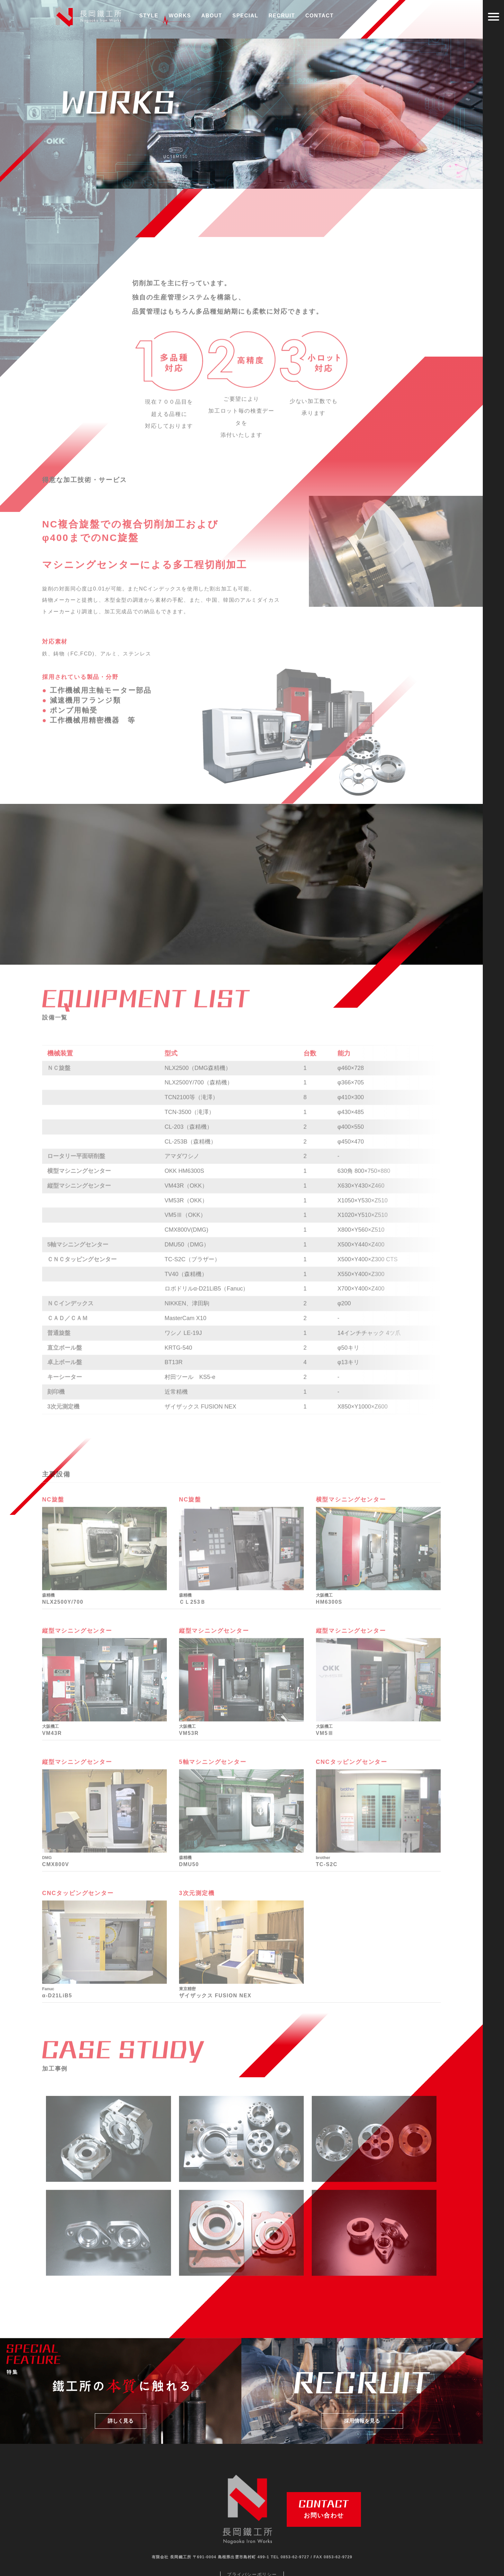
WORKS (180, 18)
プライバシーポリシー (252, 2559)
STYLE (148, 15)
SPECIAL (245, 15)
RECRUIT (282, 15)
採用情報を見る (362, 2405)
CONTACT (319, 15)
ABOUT (211, 15)
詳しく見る (120, 2405)
